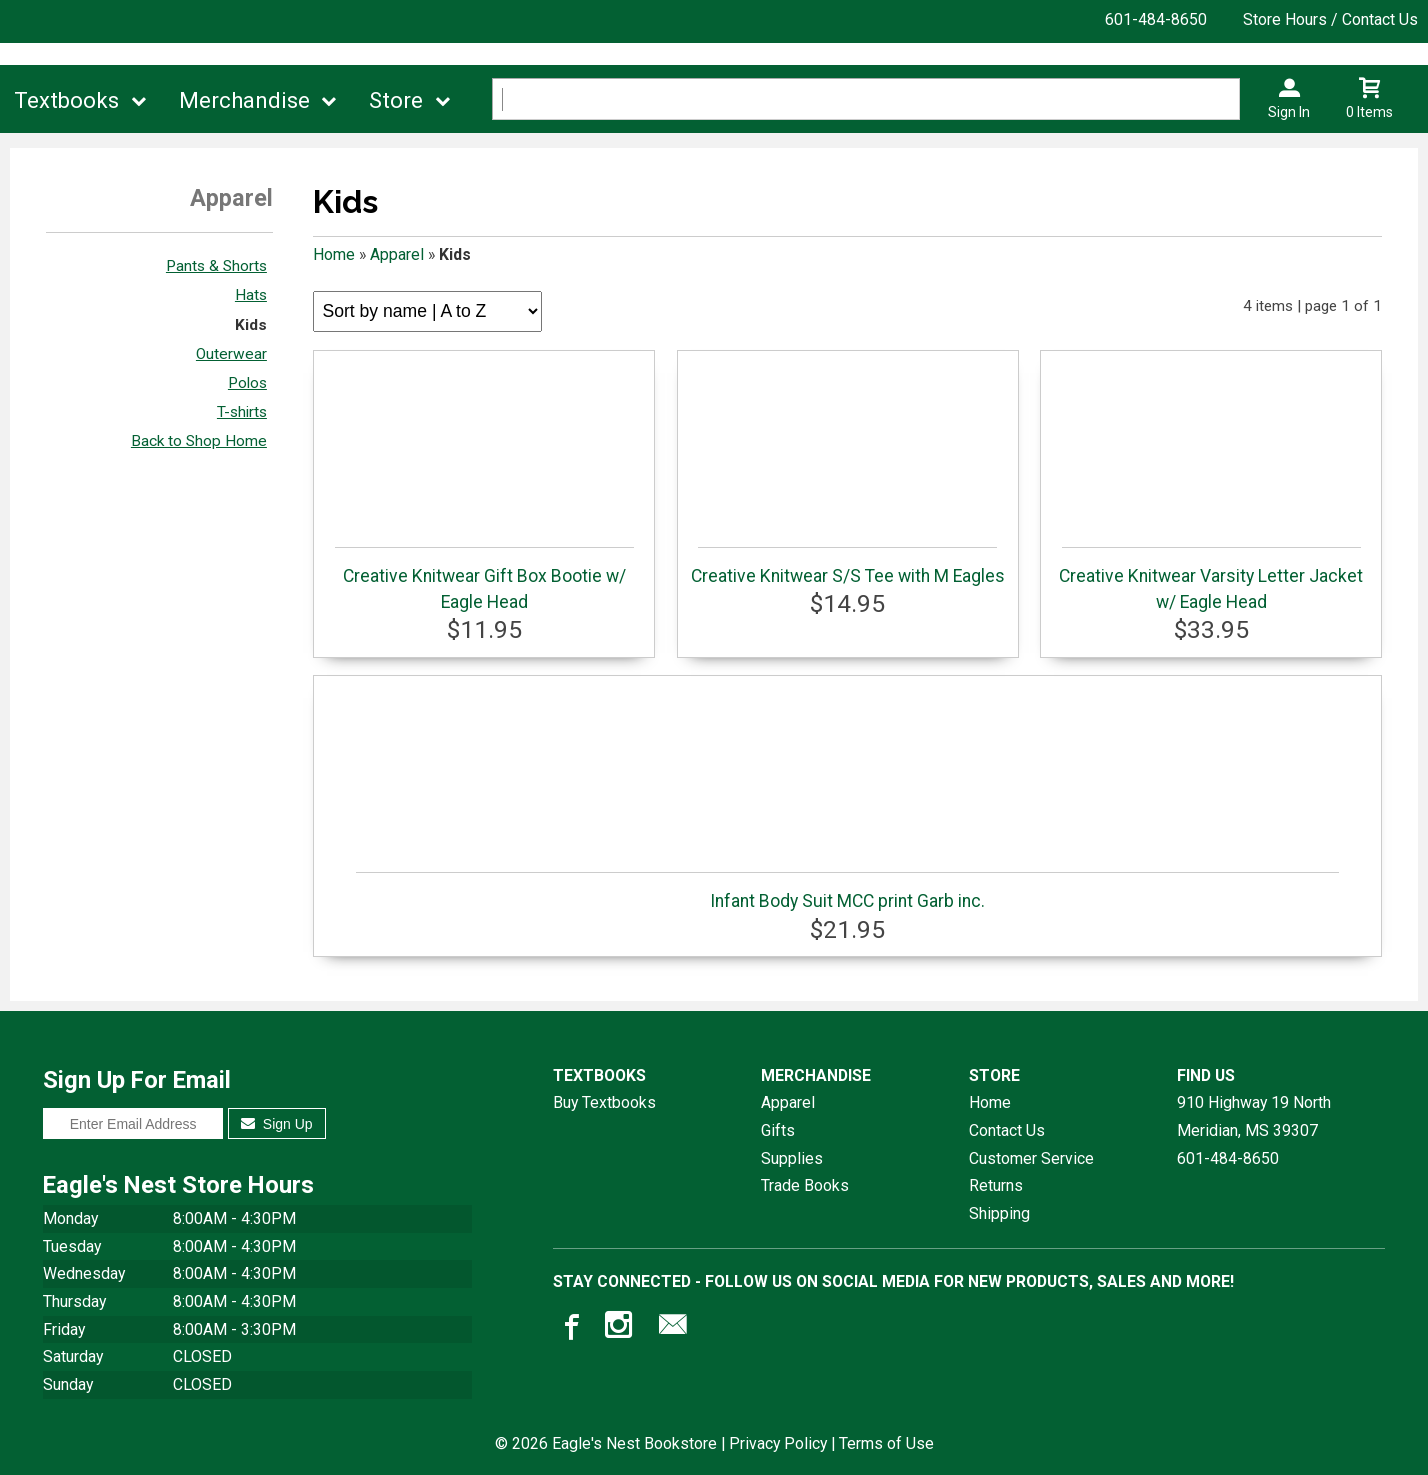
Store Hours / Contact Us (1330, 19)
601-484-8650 (1156, 19)
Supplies (792, 1158)
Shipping (999, 1213)
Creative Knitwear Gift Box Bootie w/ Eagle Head (484, 579)
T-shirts (242, 412)
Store (396, 100)
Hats (251, 295)
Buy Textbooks (604, 1102)
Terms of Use (886, 1443)
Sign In (1289, 112)
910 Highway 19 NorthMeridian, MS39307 (1254, 1116)
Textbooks (66, 100)
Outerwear (231, 354)
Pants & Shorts (216, 266)
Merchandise (244, 100)
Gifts (778, 1130)
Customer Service (1031, 1158)
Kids (251, 325)
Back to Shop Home (199, 441)
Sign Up (276, 1124)
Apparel (397, 254)
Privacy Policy (778, 1443)
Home (334, 254)
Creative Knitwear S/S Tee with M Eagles (848, 566)
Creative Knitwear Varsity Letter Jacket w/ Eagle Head (1211, 579)
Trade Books (805, 1185)
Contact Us (1007, 1130)
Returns (996, 1185)
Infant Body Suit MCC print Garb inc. (847, 891)
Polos (247, 383)
